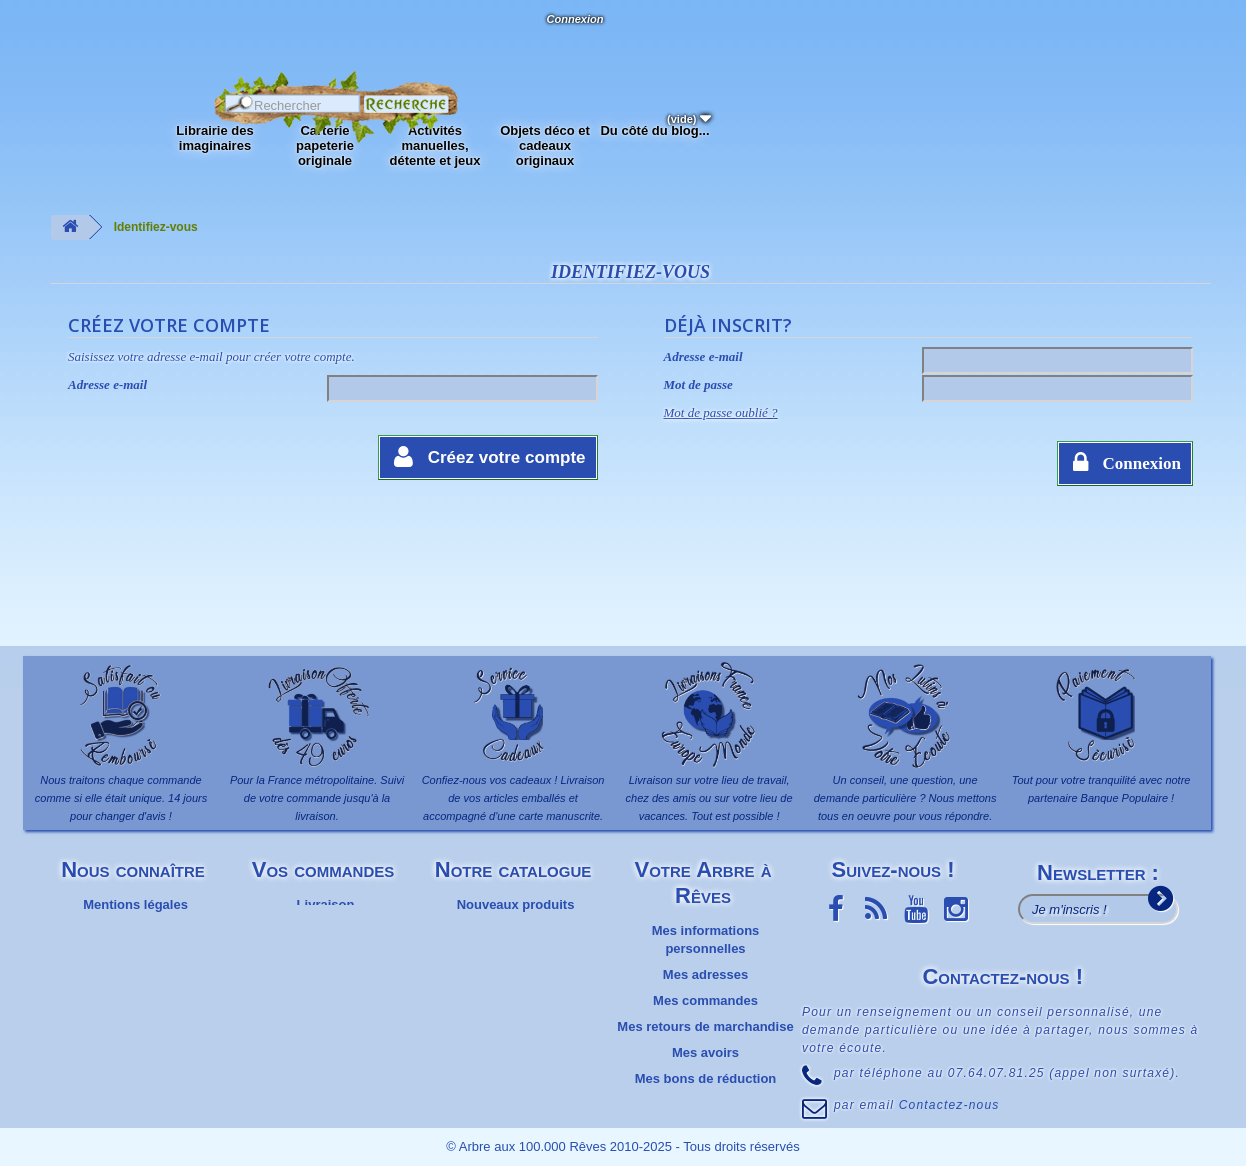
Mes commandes (705, 1000)
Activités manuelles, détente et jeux (434, 145)
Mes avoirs (705, 1052)
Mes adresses (705, 974)
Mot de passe (698, 384)
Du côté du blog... (654, 130)
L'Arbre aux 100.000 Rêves (63, 27)
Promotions (515, 956)
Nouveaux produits (516, 904)
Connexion (574, 19)
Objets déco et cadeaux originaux (545, 145)
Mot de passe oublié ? (721, 412)
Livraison (326, 904)
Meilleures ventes (515, 930)
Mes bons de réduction (706, 1078)
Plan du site (135, 974)
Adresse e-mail (107, 384)
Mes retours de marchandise (705, 1026)
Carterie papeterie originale (325, 145)
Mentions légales (135, 904)
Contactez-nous (185, 40)
